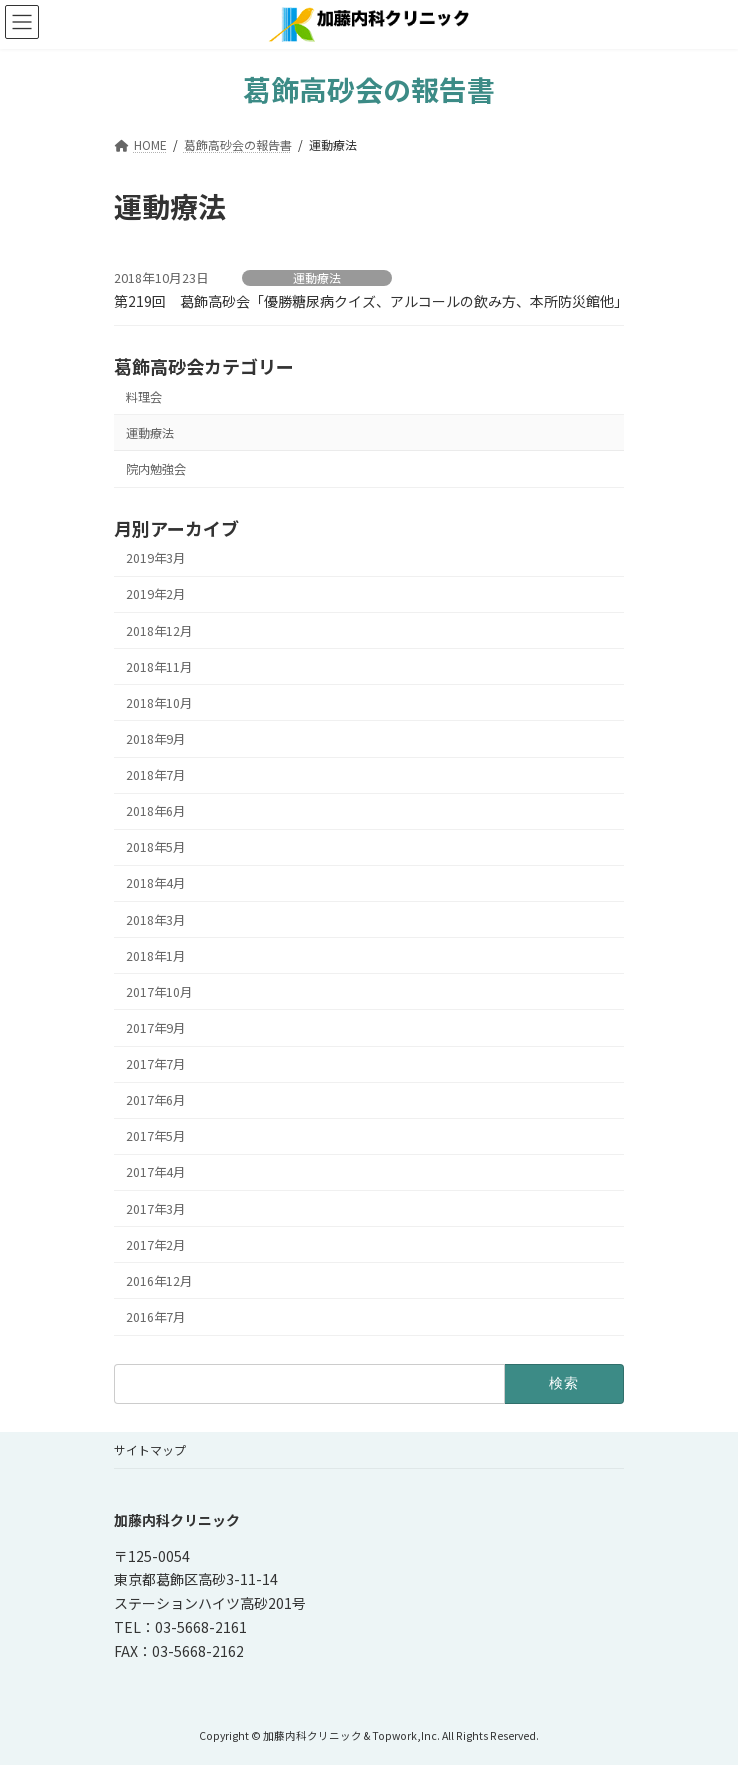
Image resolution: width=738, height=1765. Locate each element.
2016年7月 (155, 1317)
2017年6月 (155, 1100)
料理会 (144, 397)
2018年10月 (159, 703)
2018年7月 (155, 775)
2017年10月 (159, 992)
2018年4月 (155, 884)
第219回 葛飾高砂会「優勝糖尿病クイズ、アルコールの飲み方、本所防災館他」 (371, 301)
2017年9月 (155, 1028)
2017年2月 (155, 1245)
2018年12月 (159, 631)
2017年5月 (155, 1136)
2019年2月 (155, 595)
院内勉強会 (156, 469)
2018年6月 (155, 811)
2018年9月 (155, 739)
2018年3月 (155, 920)
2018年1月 (155, 956)
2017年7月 (155, 1064)
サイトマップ (150, 1449)
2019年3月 (155, 558)
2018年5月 (155, 847)
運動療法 (317, 278)
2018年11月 (159, 667)
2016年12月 (159, 1281)
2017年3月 (155, 1209)
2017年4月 (155, 1173)
